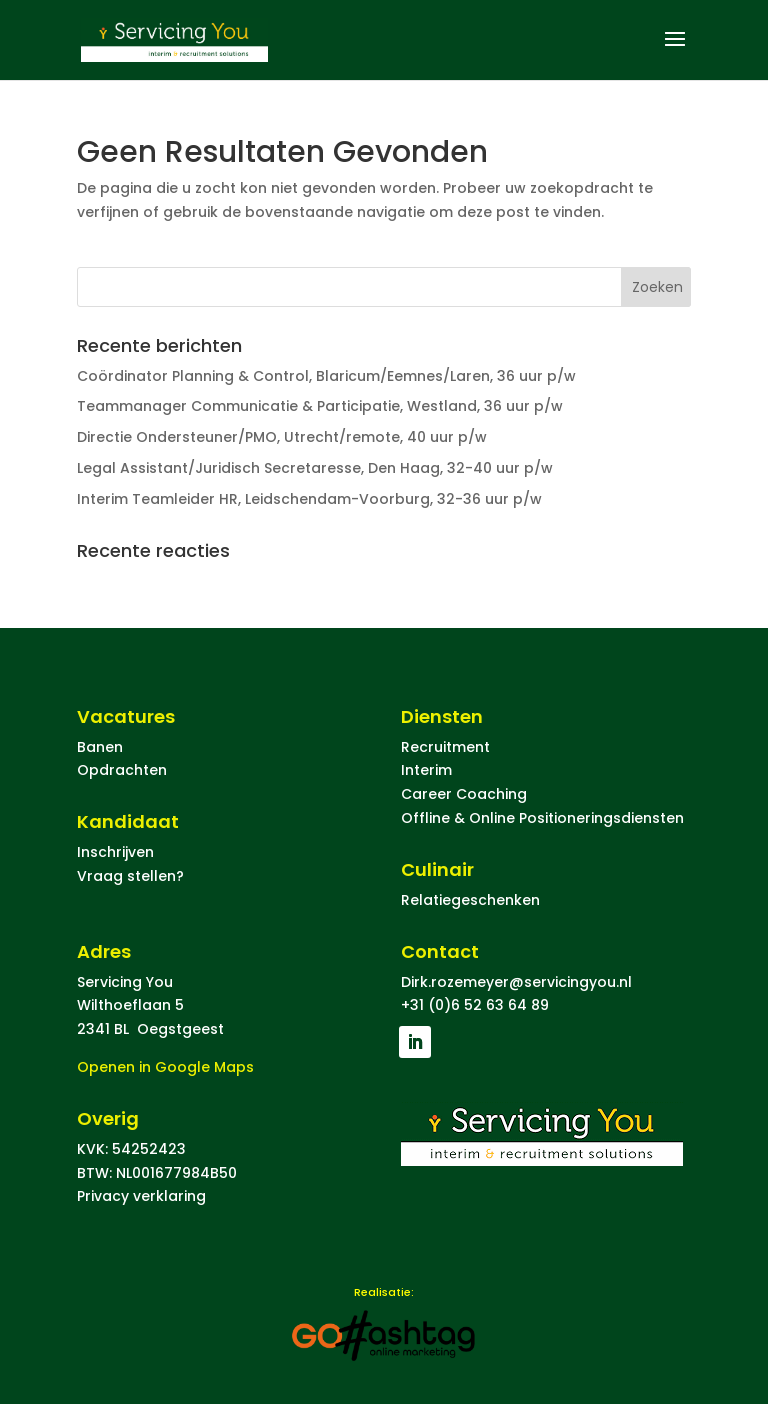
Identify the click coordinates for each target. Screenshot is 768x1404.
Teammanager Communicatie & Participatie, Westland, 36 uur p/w (320, 406)
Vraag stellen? (130, 876)
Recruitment (445, 747)
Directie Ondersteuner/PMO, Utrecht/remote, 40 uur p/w (282, 437)
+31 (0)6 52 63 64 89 (475, 1005)
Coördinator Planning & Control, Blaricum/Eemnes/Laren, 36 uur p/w (326, 376)
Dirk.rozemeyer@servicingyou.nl (516, 982)
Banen (100, 747)
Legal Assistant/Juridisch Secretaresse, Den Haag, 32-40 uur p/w (315, 468)
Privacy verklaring (141, 1196)
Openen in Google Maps (165, 1067)
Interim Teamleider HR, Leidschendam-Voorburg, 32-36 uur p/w (309, 499)
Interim (426, 770)
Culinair (437, 869)
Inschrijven (115, 852)
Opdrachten (122, 770)
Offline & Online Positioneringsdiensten (542, 818)
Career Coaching (464, 794)
